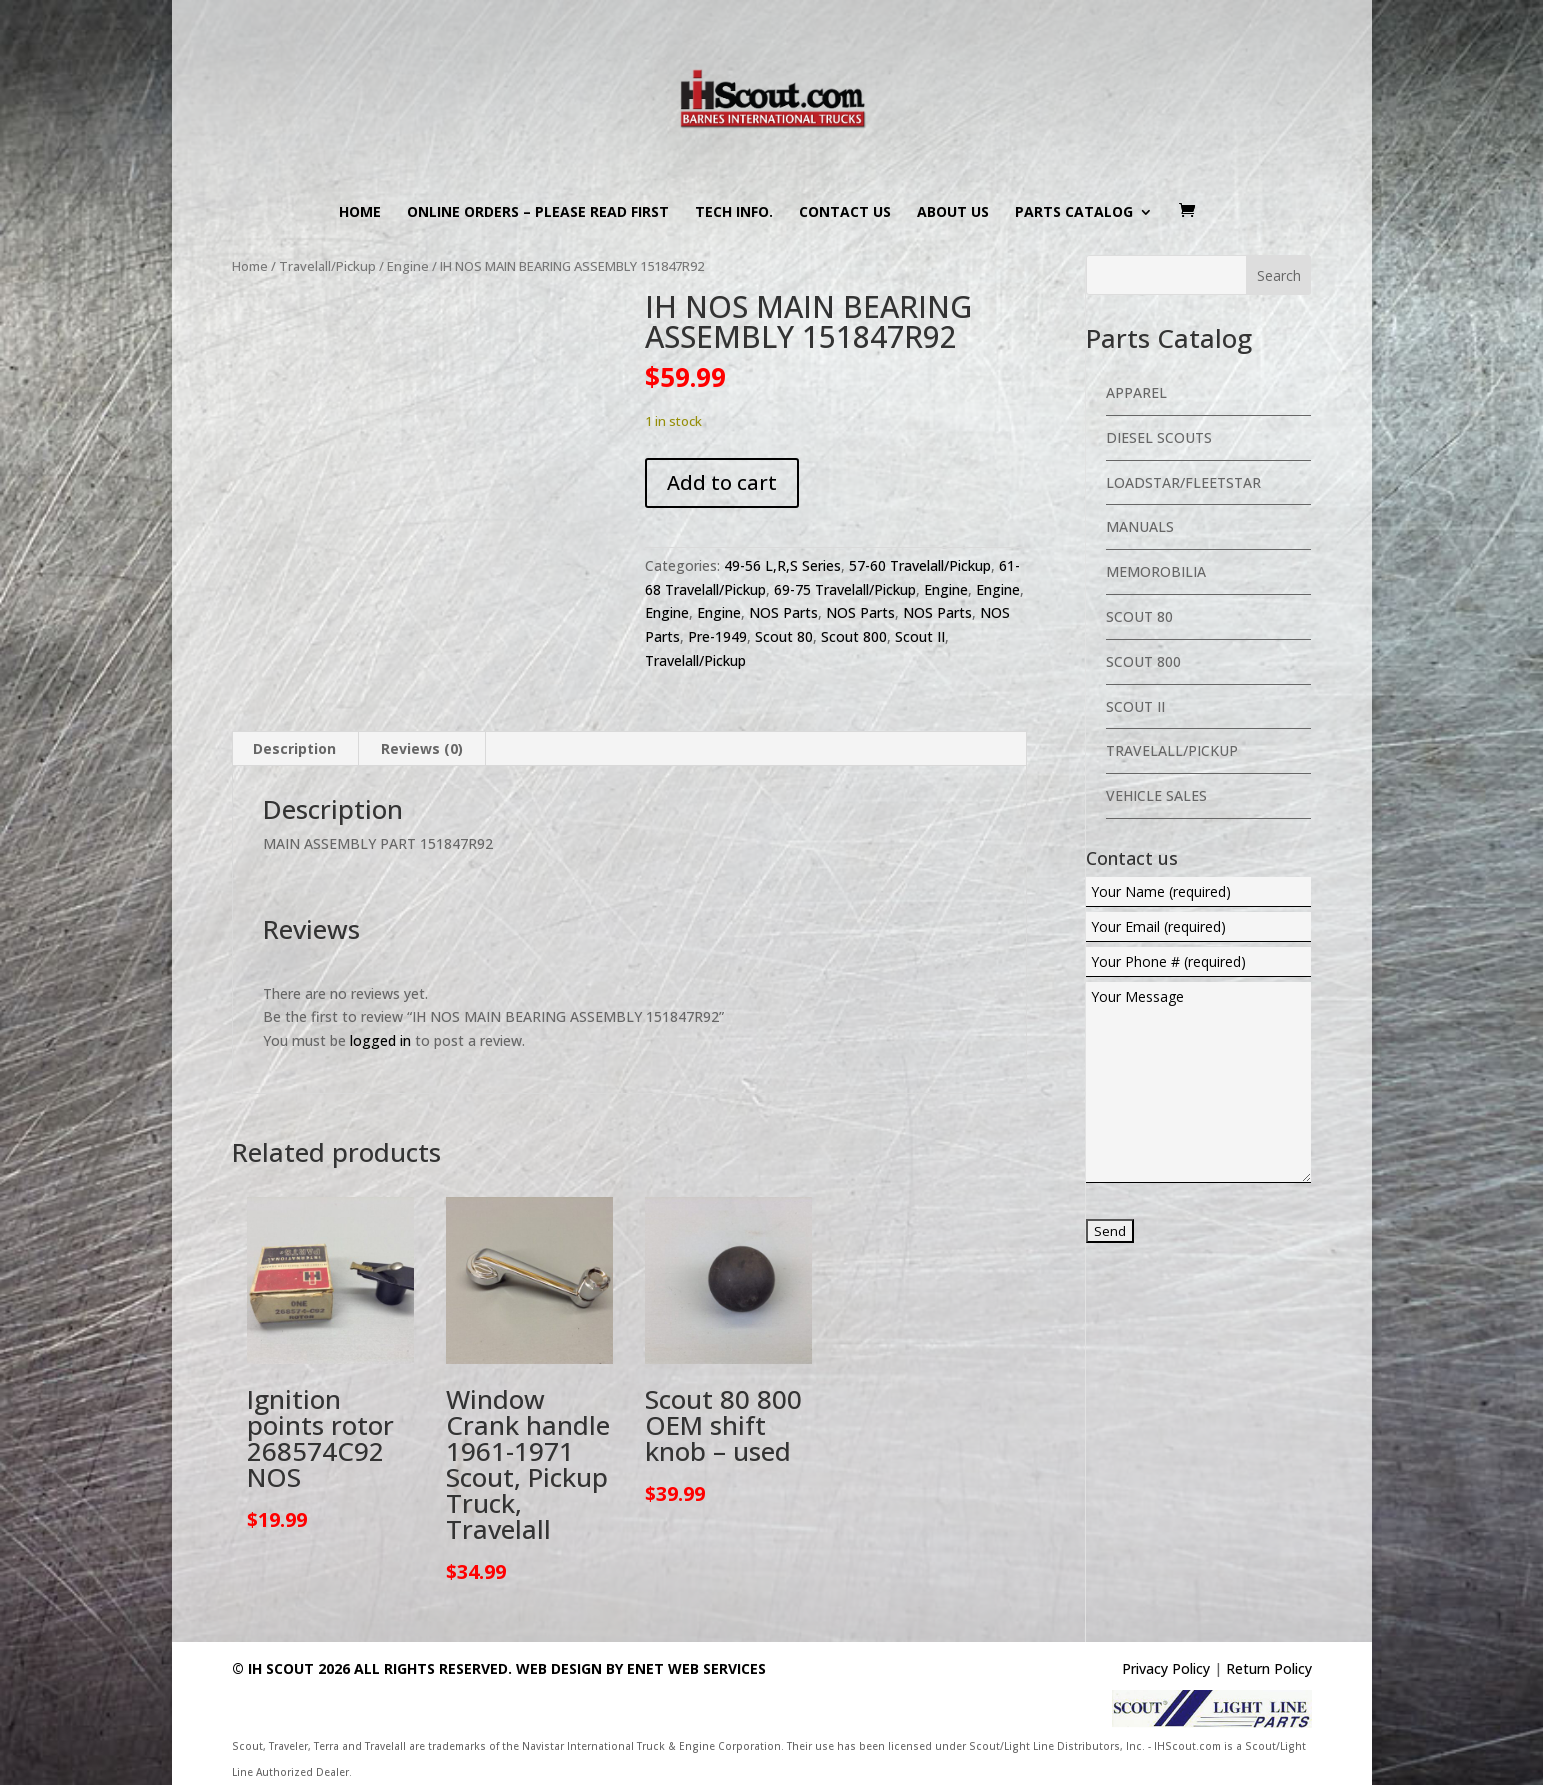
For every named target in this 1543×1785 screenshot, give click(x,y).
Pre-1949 (717, 636)
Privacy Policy (1166, 1668)
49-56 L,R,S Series (782, 565)
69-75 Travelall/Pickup (845, 589)
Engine (408, 266)
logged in (380, 1040)
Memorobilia (1156, 571)
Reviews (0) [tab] (422, 748)
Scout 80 (784, 636)
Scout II (920, 636)
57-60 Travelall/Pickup (920, 565)
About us (953, 213)
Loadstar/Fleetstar (1183, 482)
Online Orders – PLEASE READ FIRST (538, 213)
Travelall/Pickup (327, 266)
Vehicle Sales (1156, 795)
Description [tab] (294, 748)
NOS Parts (783, 612)
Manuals (1140, 526)
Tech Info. (734, 213)
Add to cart (722, 482)
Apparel (1136, 392)
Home (360, 213)
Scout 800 (854, 636)
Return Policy (1269, 1668)
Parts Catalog (1074, 213)
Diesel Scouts (1159, 437)
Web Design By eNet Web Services (641, 1668)
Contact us (845, 213)
